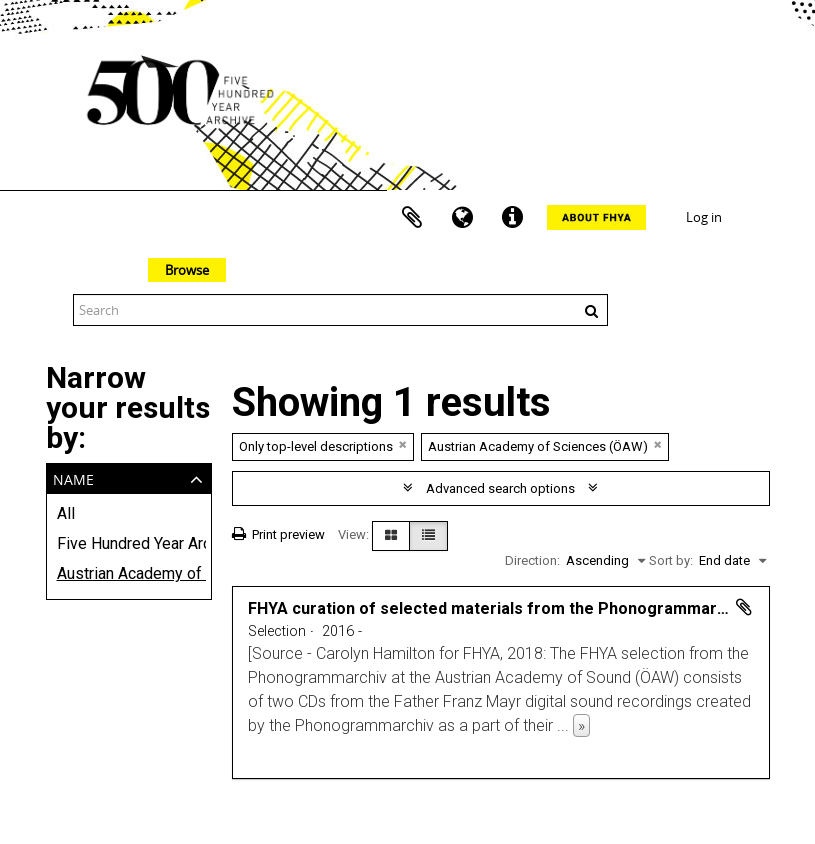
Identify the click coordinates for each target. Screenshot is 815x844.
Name (73, 477)
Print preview (278, 534)
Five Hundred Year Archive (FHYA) (129, 543)
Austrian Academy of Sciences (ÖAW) (129, 573)
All (66, 513)
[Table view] (428, 536)
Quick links (512, 218)
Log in (704, 217)
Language (462, 218)
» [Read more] (581, 725)
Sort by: (671, 560)
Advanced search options (500, 488)
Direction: (532, 560)
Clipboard (412, 218)
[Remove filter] (403, 444)
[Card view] (391, 536)
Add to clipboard (744, 607)
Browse (187, 270)
